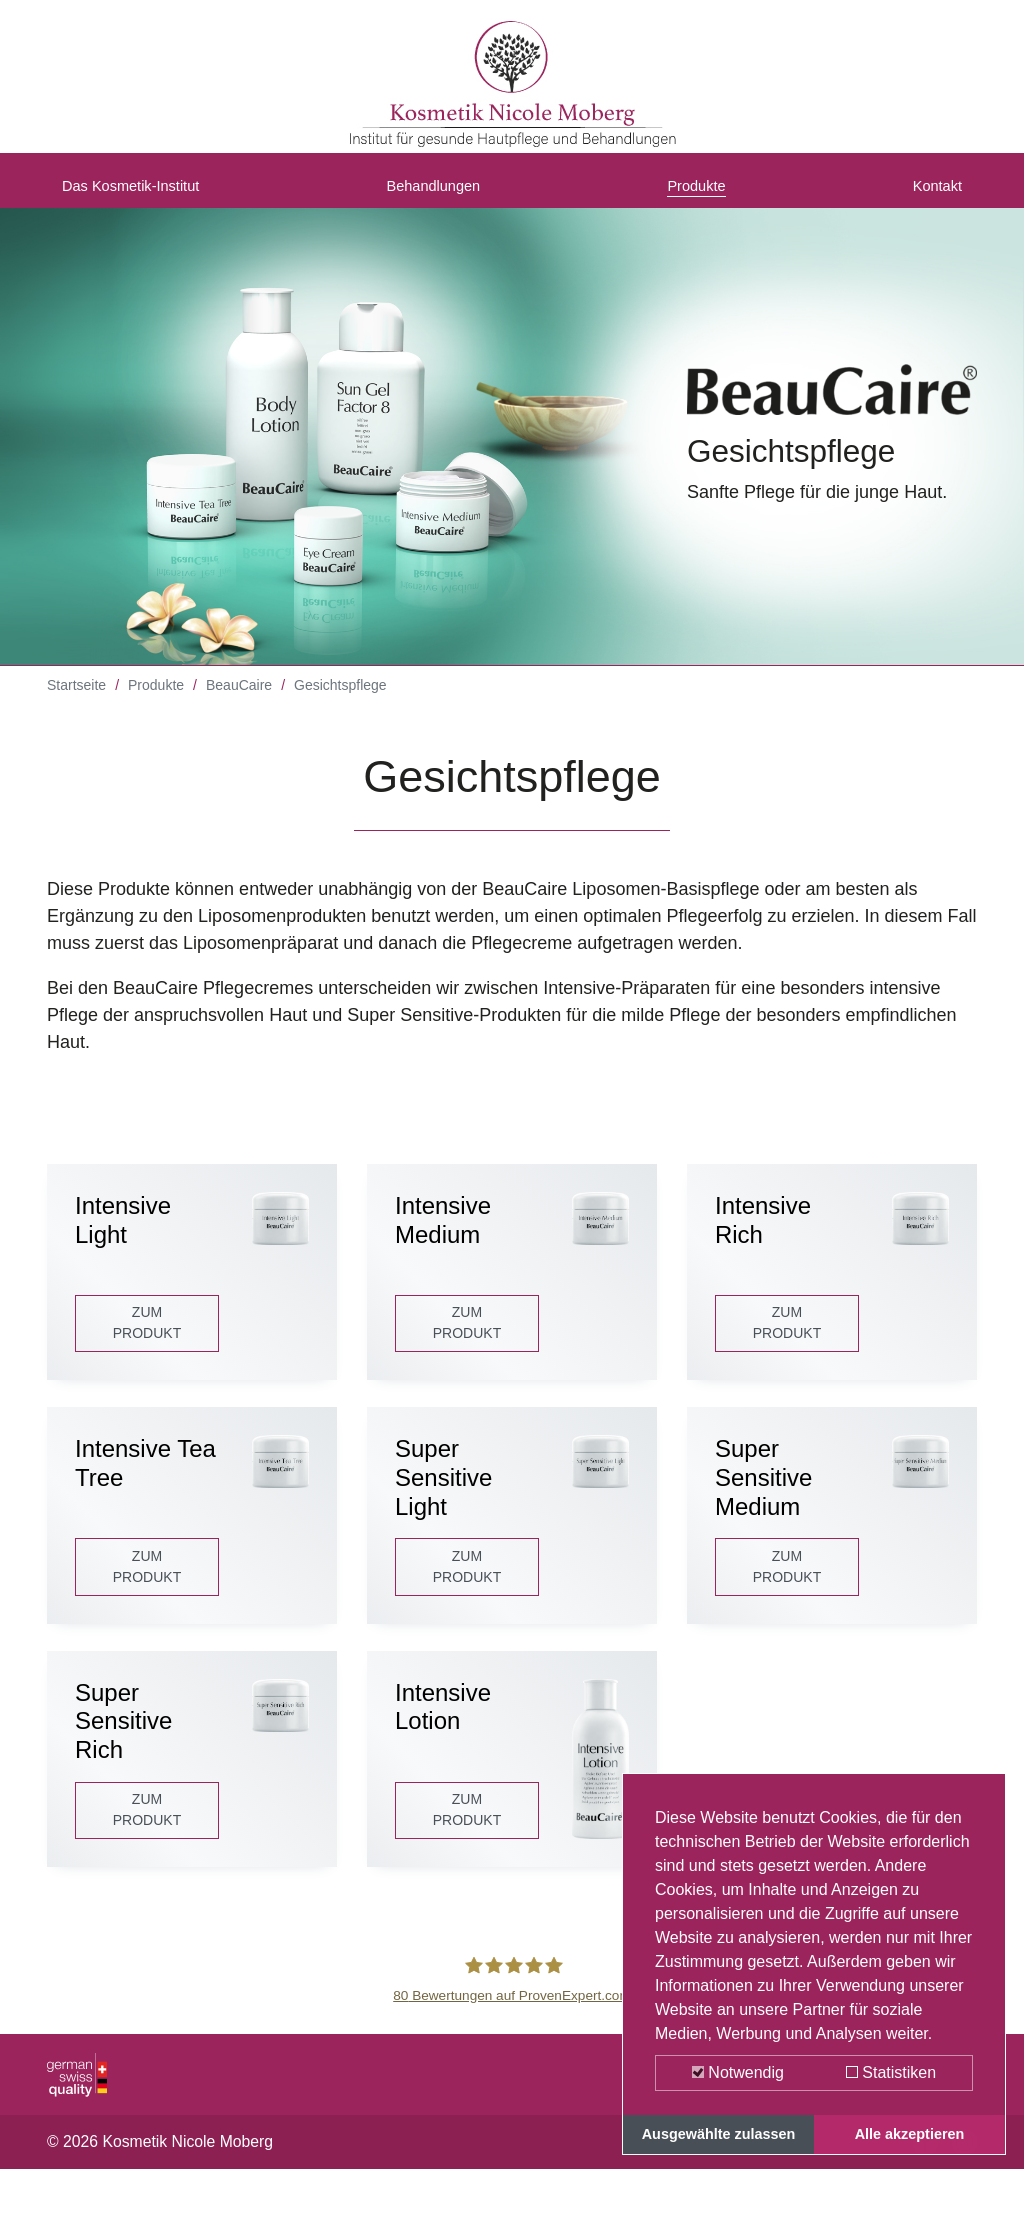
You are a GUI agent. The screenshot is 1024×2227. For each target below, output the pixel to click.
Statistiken (891, 2072)
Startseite (76, 700)
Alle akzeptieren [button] (910, 2134)
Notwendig (738, 2072)
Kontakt (931, 193)
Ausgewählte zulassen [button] (719, 2134)
